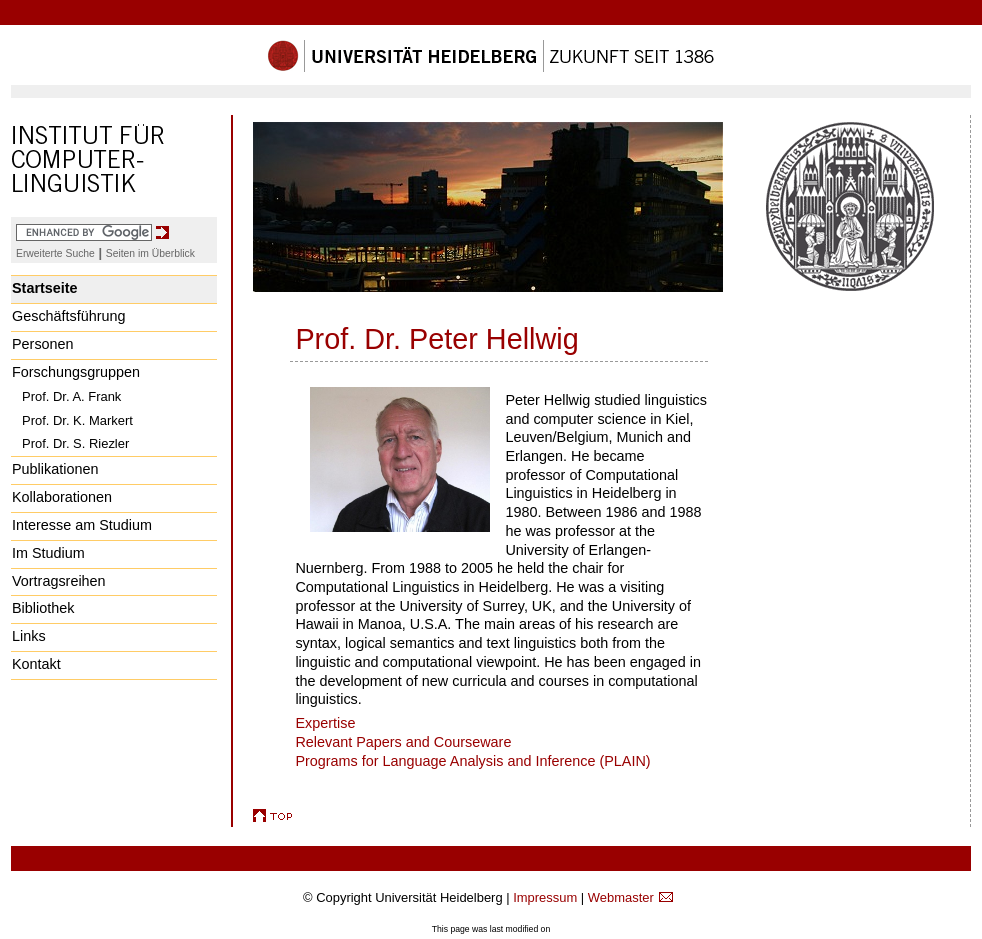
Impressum (545, 897)
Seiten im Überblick (150, 253)
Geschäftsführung (69, 316)
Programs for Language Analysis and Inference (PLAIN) (472, 761)
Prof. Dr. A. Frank (71, 396)
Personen (43, 344)
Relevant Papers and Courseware (403, 742)
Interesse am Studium (82, 525)
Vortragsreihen (59, 581)
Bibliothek (43, 608)
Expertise (325, 723)
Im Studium (48, 553)
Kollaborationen (62, 497)
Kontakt (36, 664)
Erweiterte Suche (55, 253)
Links (29, 636)
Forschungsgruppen (76, 372)
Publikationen (55, 469)
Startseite (45, 288)
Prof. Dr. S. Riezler (75, 443)
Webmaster (621, 897)
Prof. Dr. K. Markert (77, 420)
